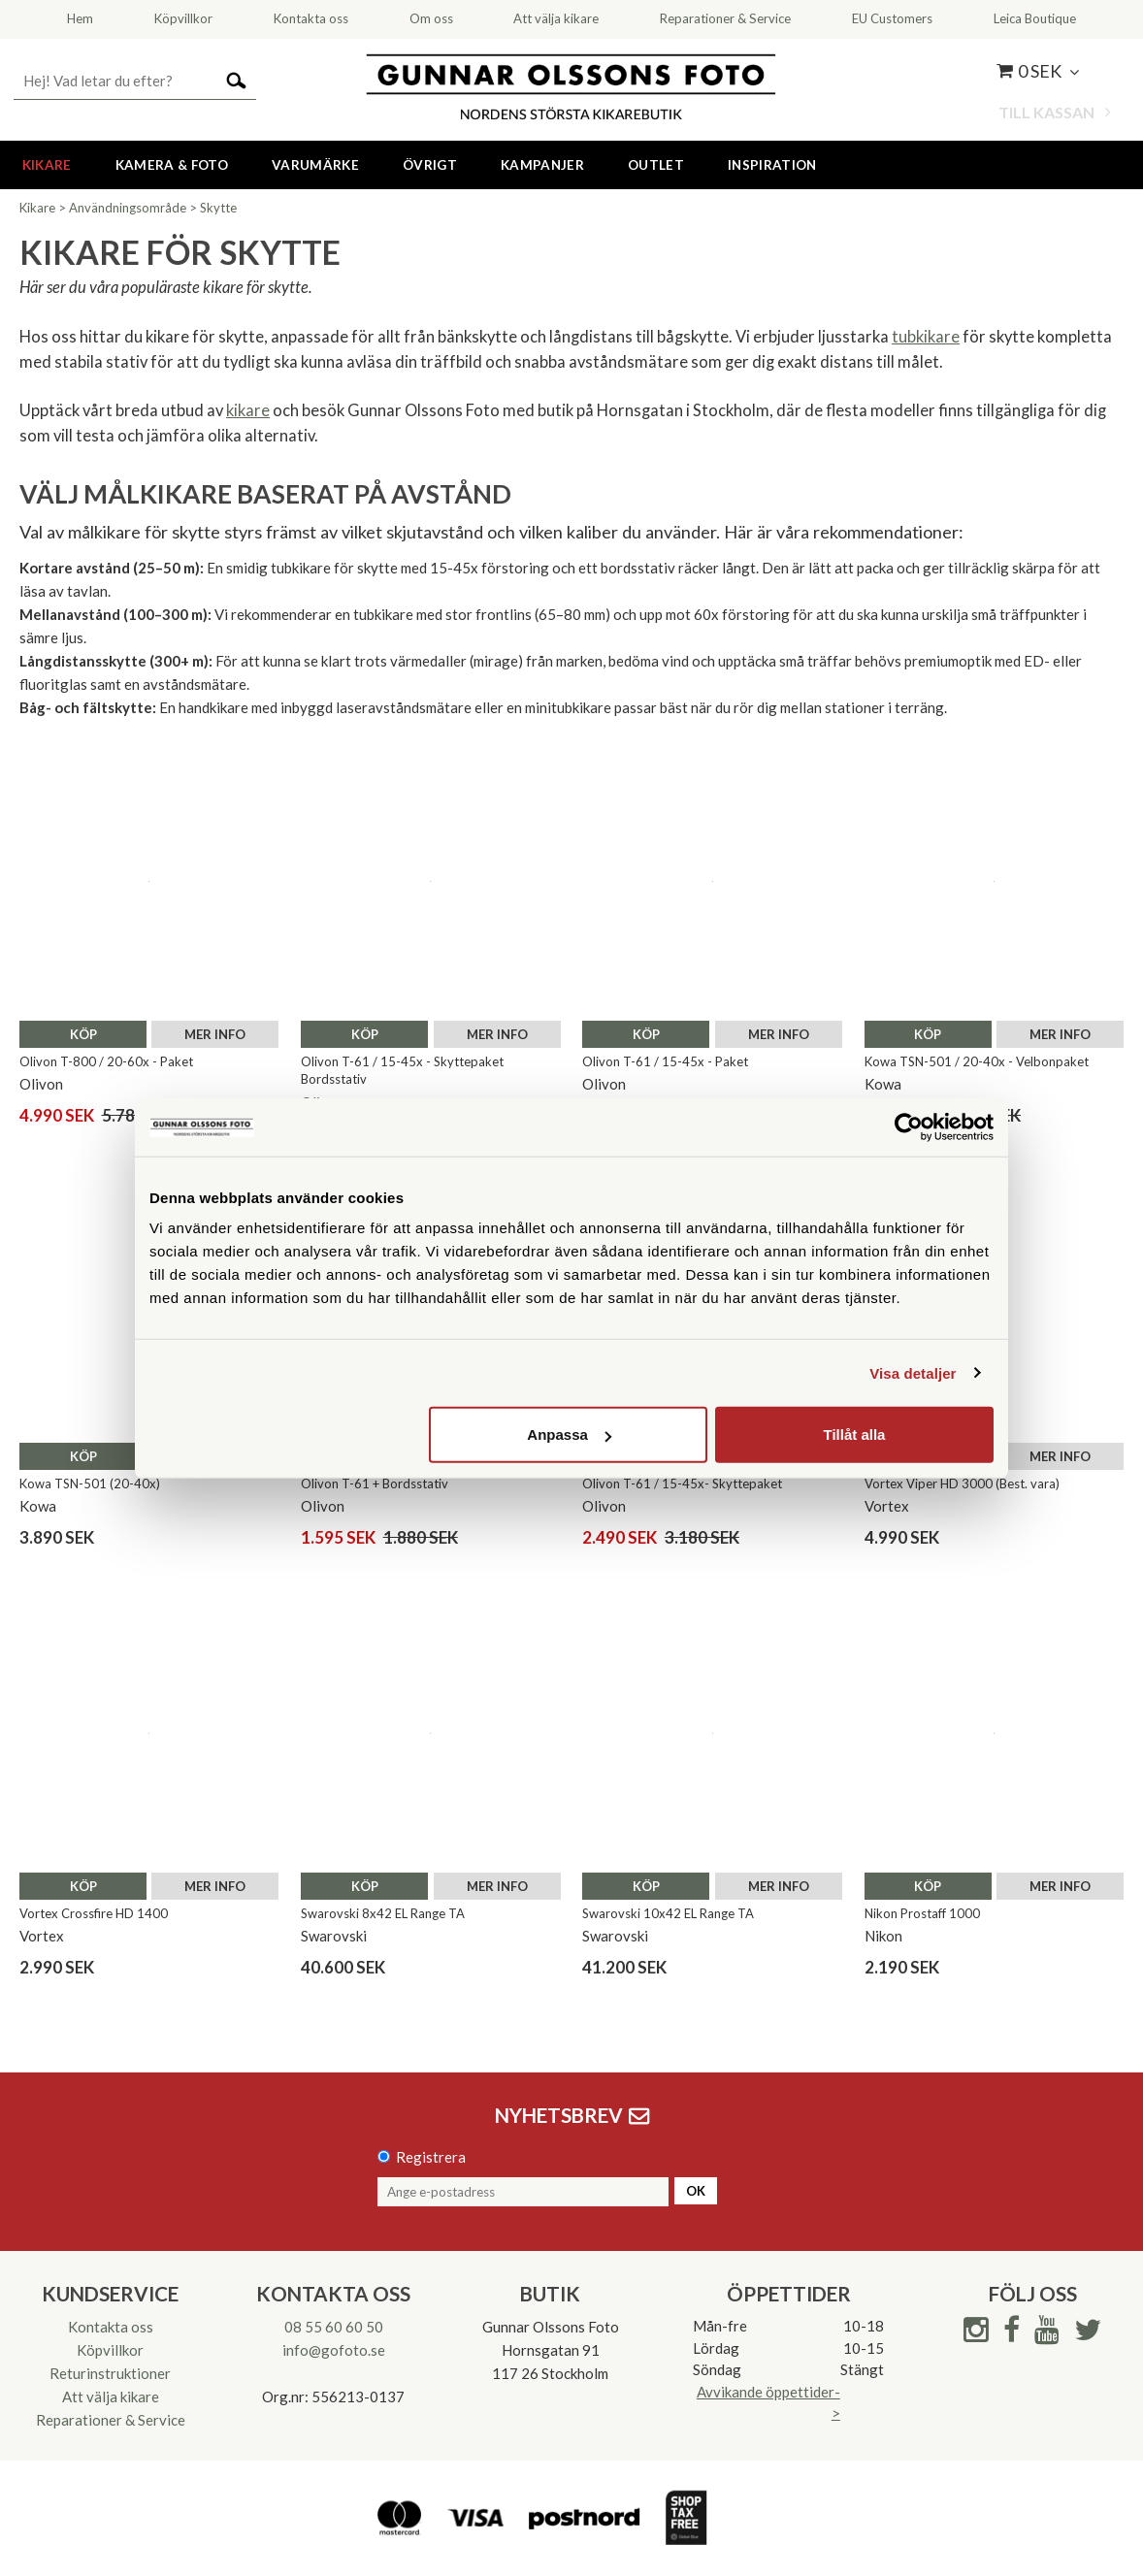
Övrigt (430, 165)
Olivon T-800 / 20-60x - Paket (106, 1061)
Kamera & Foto (171, 165)
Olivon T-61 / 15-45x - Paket (665, 1061)
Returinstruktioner (110, 2373)
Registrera (431, 2157)
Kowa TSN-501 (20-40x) (89, 1483)
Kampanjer (542, 165)
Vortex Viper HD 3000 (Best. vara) (962, 1483)
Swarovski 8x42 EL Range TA (383, 1913)
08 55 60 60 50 (333, 2326)
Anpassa (569, 1434)
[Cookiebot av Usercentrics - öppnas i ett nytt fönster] (909, 1126)
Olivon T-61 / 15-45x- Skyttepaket (682, 1483)
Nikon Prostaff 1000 (922, 1913)
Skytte (218, 207)
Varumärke (315, 165)
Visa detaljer (912, 1372)
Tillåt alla (854, 1434)
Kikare (47, 165)
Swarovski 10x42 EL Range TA (668, 1913)
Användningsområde (127, 207)
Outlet (656, 165)
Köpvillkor (110, 2350)
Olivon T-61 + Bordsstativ (374, 1483)
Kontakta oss (110, 2326)
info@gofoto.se (333, 2350)
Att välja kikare (110, 2396)
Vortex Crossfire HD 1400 (93, 1913)
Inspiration (772, 165)
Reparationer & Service (110, 2420)
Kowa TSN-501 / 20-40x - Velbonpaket (977, 1061)
